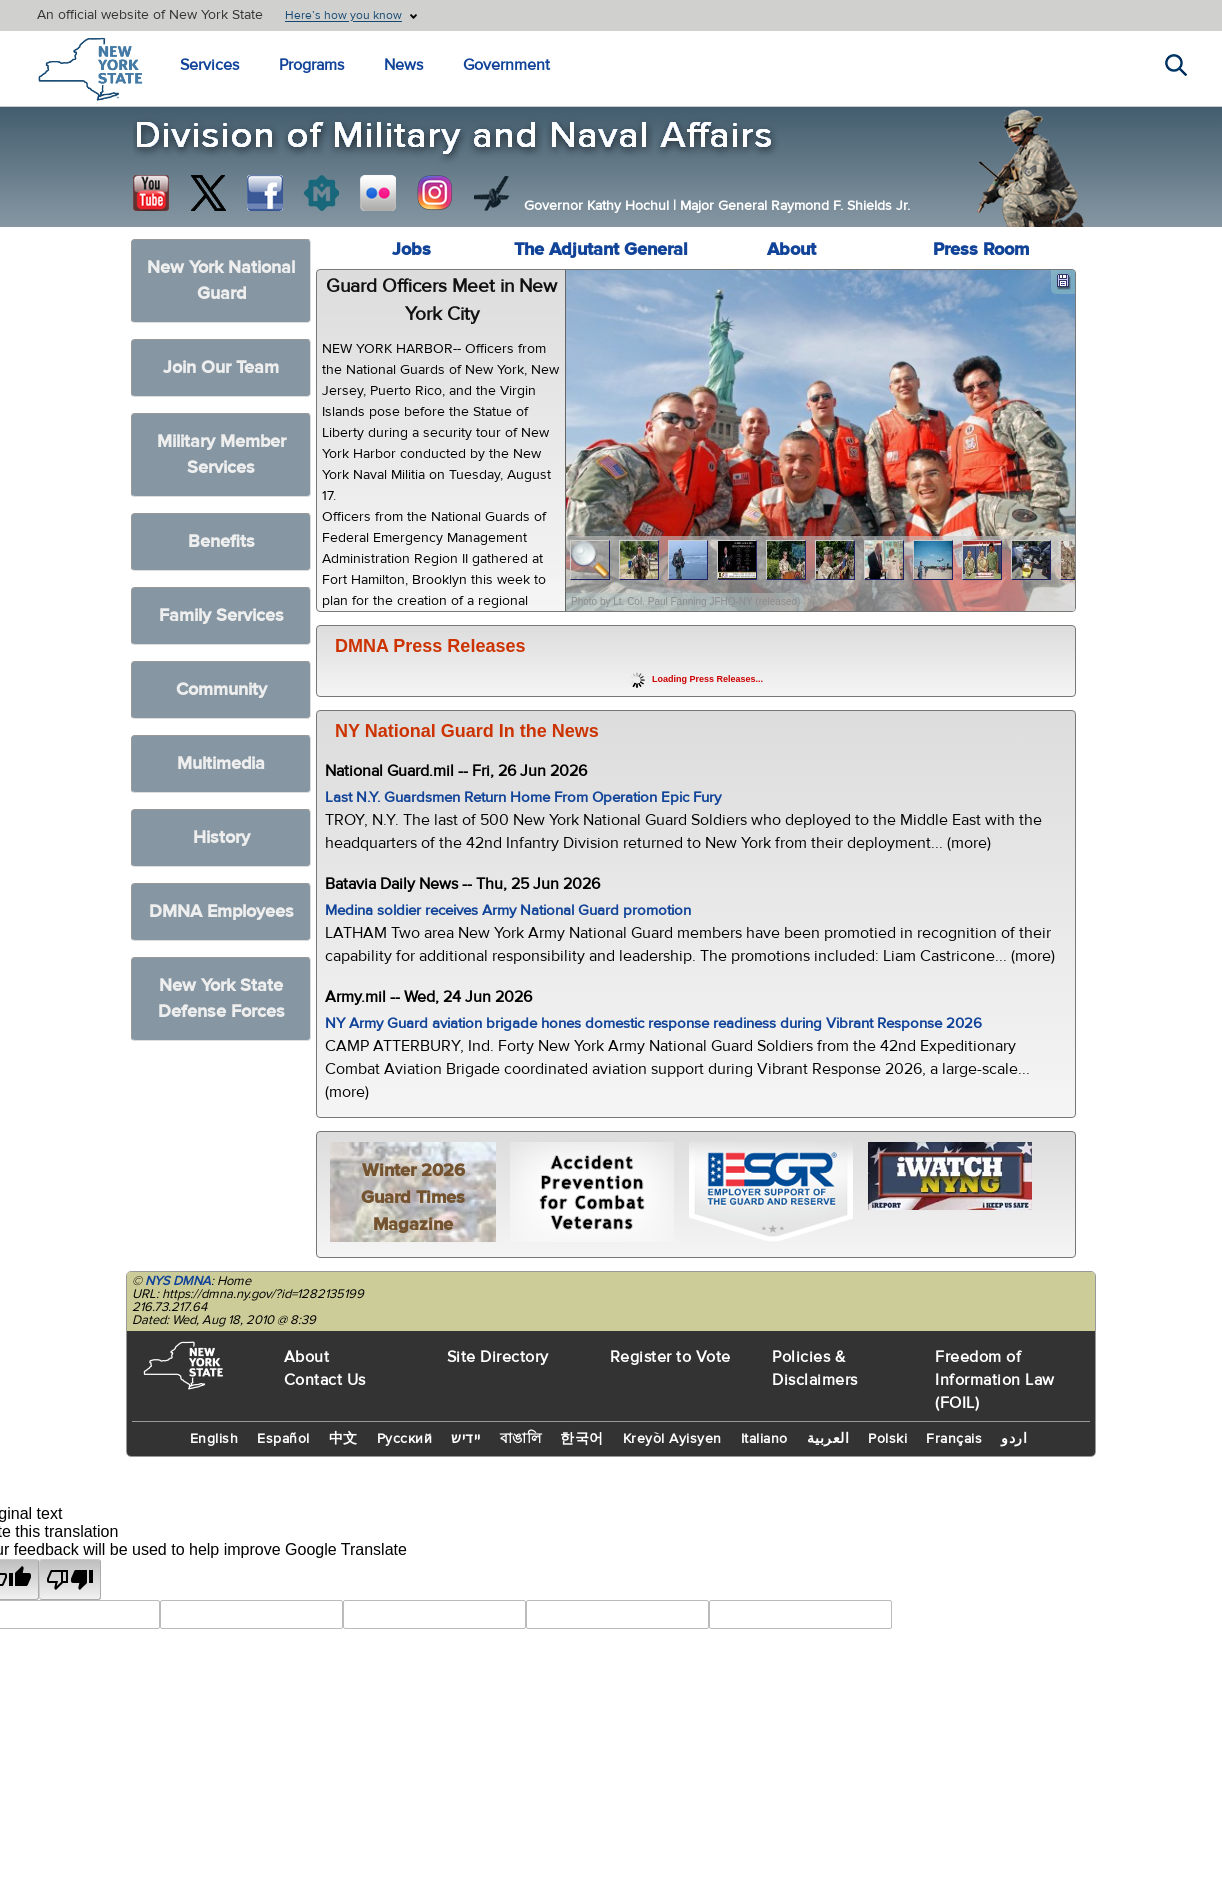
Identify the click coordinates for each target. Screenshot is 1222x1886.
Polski (887, 1439)
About (791, 249)
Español (283, 1439)
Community (221, 689)
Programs (311, 65)
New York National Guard (221, 280)
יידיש (466, 1439)
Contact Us (325, 1380)
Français (954, 1439)
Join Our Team (221, 367)
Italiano (764, 1439)
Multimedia (221, 763)
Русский (405, 1439)
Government (506, 65)
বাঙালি (521, 1439)
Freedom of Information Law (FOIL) (995, 1380)
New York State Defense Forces (221, 998)
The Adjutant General (601, 249)
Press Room (981, 249)
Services (209, 65)
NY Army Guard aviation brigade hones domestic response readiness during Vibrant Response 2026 (653, 1023)
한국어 (582, 1439)
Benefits (221, 541)
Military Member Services (221, 454)
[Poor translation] (70, 1579)
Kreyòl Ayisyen (672, 1439)
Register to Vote (670, 1357)
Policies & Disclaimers (815, 1368)
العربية (828, 1439)
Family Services (221, 615)
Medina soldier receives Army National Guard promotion (508, 910)
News (403, 65)
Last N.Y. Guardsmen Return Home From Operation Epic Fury (523, 797)
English (214, 1439)
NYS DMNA (178, 1281)
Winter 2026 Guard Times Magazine (413, 1197)
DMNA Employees (221, 911)
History (221, 837)
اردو (1014, 1439)
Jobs (411, 249)
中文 (343, 1439)
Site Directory (498, 1357)
